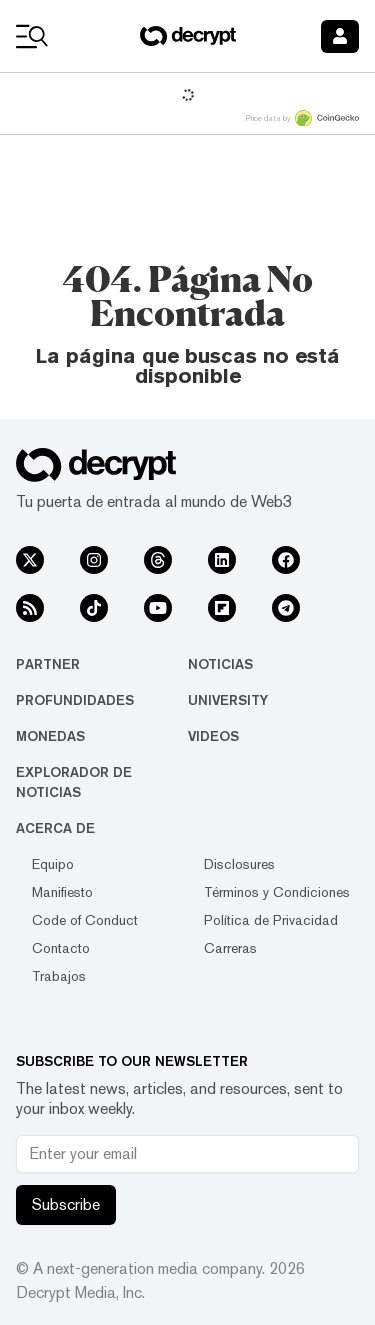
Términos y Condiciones (277, 892)
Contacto (61, 948)
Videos (213, 736)
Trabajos (59, 976)
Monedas (50, 736)
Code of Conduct (85, 920)
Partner (48, 664)
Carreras (230, 948)
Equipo (53, 864)
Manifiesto (62, 892)
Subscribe (66, 1204)
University (228, 700)
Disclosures (239, 864)
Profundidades (75, 700)
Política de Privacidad (271, 920)
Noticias (220, 664)
